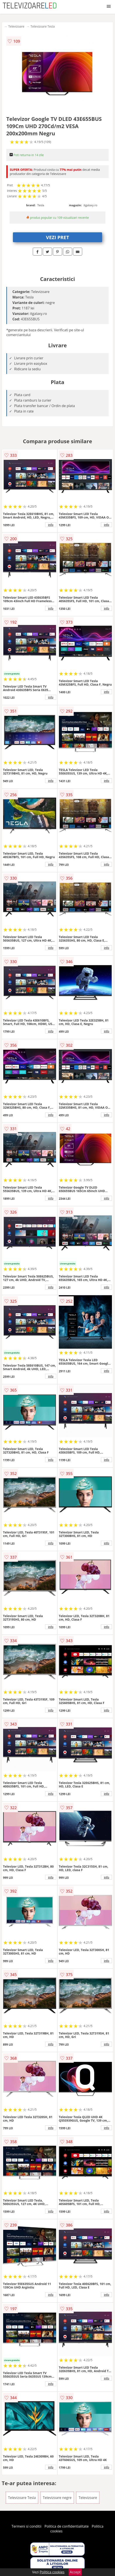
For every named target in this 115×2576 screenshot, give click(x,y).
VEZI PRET (57, 237)
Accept (75, 2572)
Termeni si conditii (27, 2526)
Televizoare (16, 26)
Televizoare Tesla (42, 26)
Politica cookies (52, 2572)
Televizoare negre (57, 2497)
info (50, 525)
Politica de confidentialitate (67, 2526)
